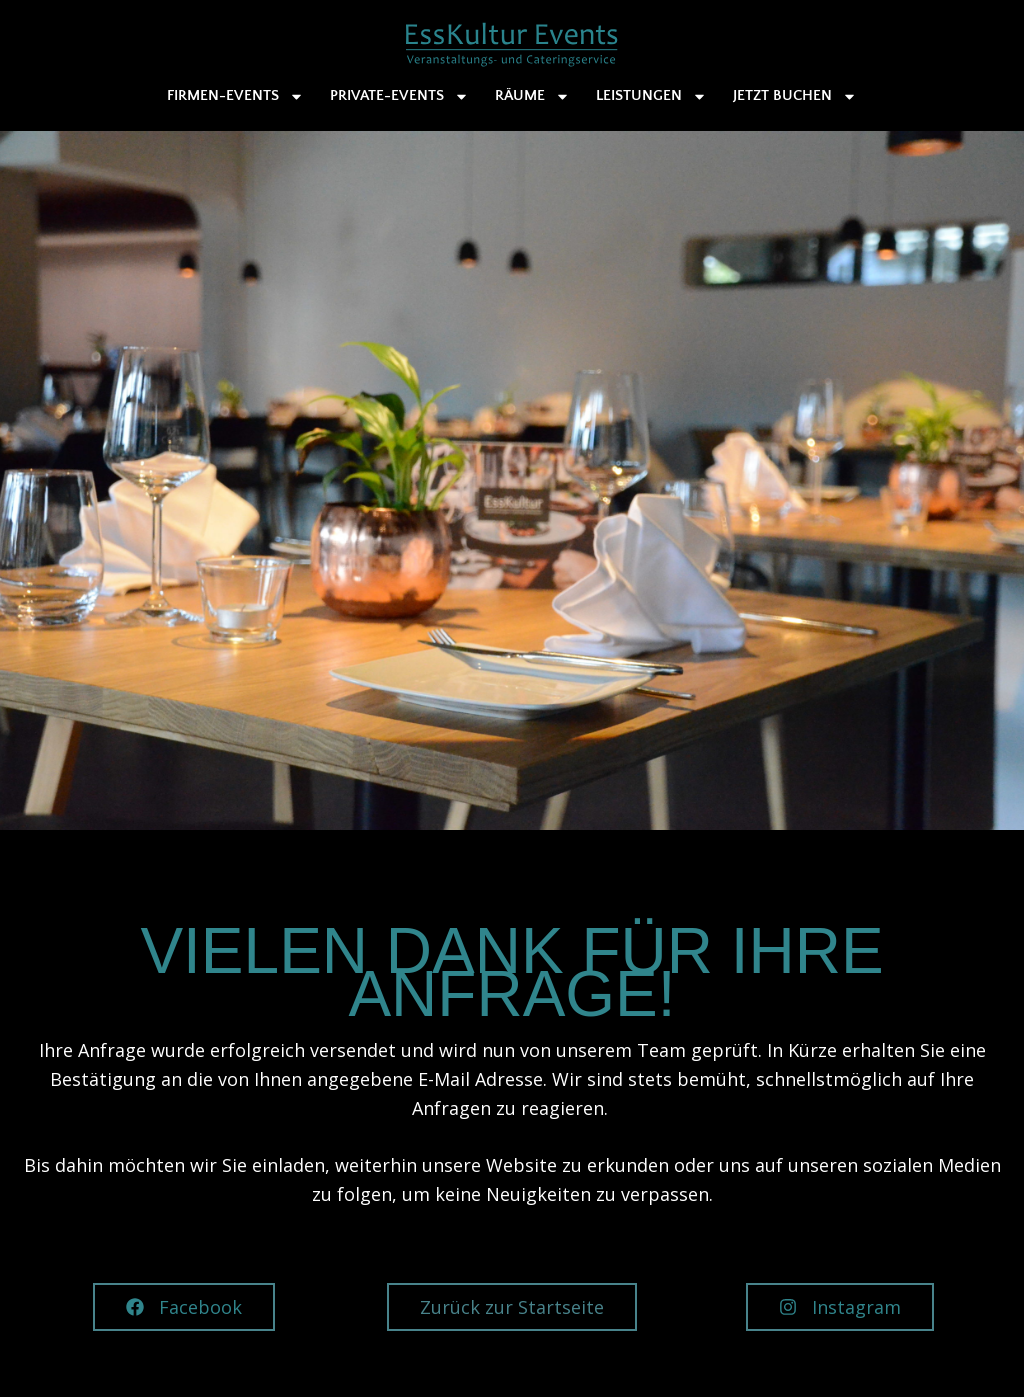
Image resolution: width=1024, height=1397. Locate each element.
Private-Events (399, 96)
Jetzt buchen (795, 96)
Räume (532, 96)
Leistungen (651, 96)
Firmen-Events (235, 96)
